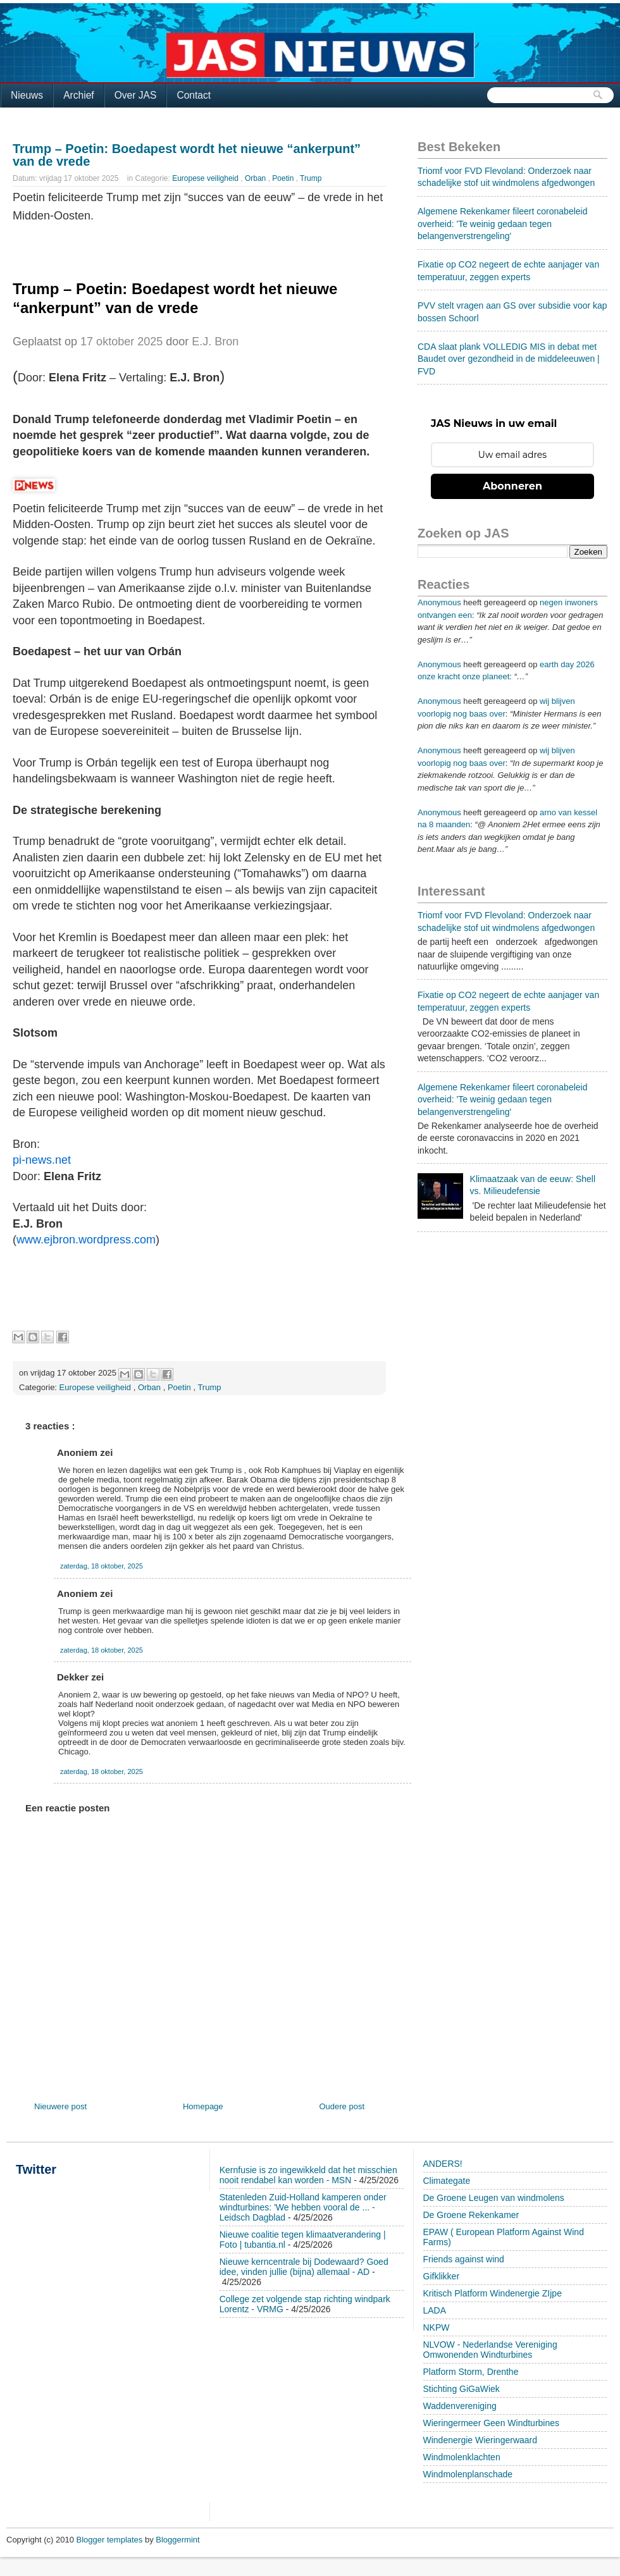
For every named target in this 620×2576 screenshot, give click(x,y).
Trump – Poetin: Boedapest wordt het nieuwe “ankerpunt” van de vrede (187, 155)
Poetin (283, 178)
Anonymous (439, 602)
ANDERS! (442, 2164)
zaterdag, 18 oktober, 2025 (101, 1566)
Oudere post (341, 2106)
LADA (435, 2310)
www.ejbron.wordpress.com (86, 1239)
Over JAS (136, 95)
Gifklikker (441, 2276)
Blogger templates (111, 2539)
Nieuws (27, 95)
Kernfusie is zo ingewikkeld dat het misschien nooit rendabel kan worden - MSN (308, 2175)
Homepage (203, 2106)
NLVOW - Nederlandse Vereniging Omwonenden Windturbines (490, 2349)
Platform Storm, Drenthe (471, 2372)
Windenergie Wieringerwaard (480, 2440)
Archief (78, 95)
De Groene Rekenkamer (471, 2215)
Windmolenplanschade (468, 2474)
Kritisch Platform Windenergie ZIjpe (492, 2293)
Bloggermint (177, 2539)
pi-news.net (42, 1160)
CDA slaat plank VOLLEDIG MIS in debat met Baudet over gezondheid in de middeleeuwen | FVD (509, 359)
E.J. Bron (215, 341)
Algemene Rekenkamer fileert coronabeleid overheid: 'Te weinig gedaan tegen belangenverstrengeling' (502, 223)
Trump (310, 178)
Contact (194, 95)
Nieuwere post (60, 2106)
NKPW (436, 2327)
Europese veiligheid (206, 178)
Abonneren (512, 486)
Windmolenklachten (461, 2457)
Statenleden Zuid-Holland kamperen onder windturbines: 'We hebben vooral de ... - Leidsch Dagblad (303, 2207)
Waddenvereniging (460, 2406)
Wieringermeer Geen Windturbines (491, 2423)
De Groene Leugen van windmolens (493, 2198)
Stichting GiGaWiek (461, 2389)
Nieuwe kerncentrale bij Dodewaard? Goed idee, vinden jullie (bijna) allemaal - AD (304, 2267)
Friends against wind (463, 2259)
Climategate (447, 2181)
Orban (256, 178)
